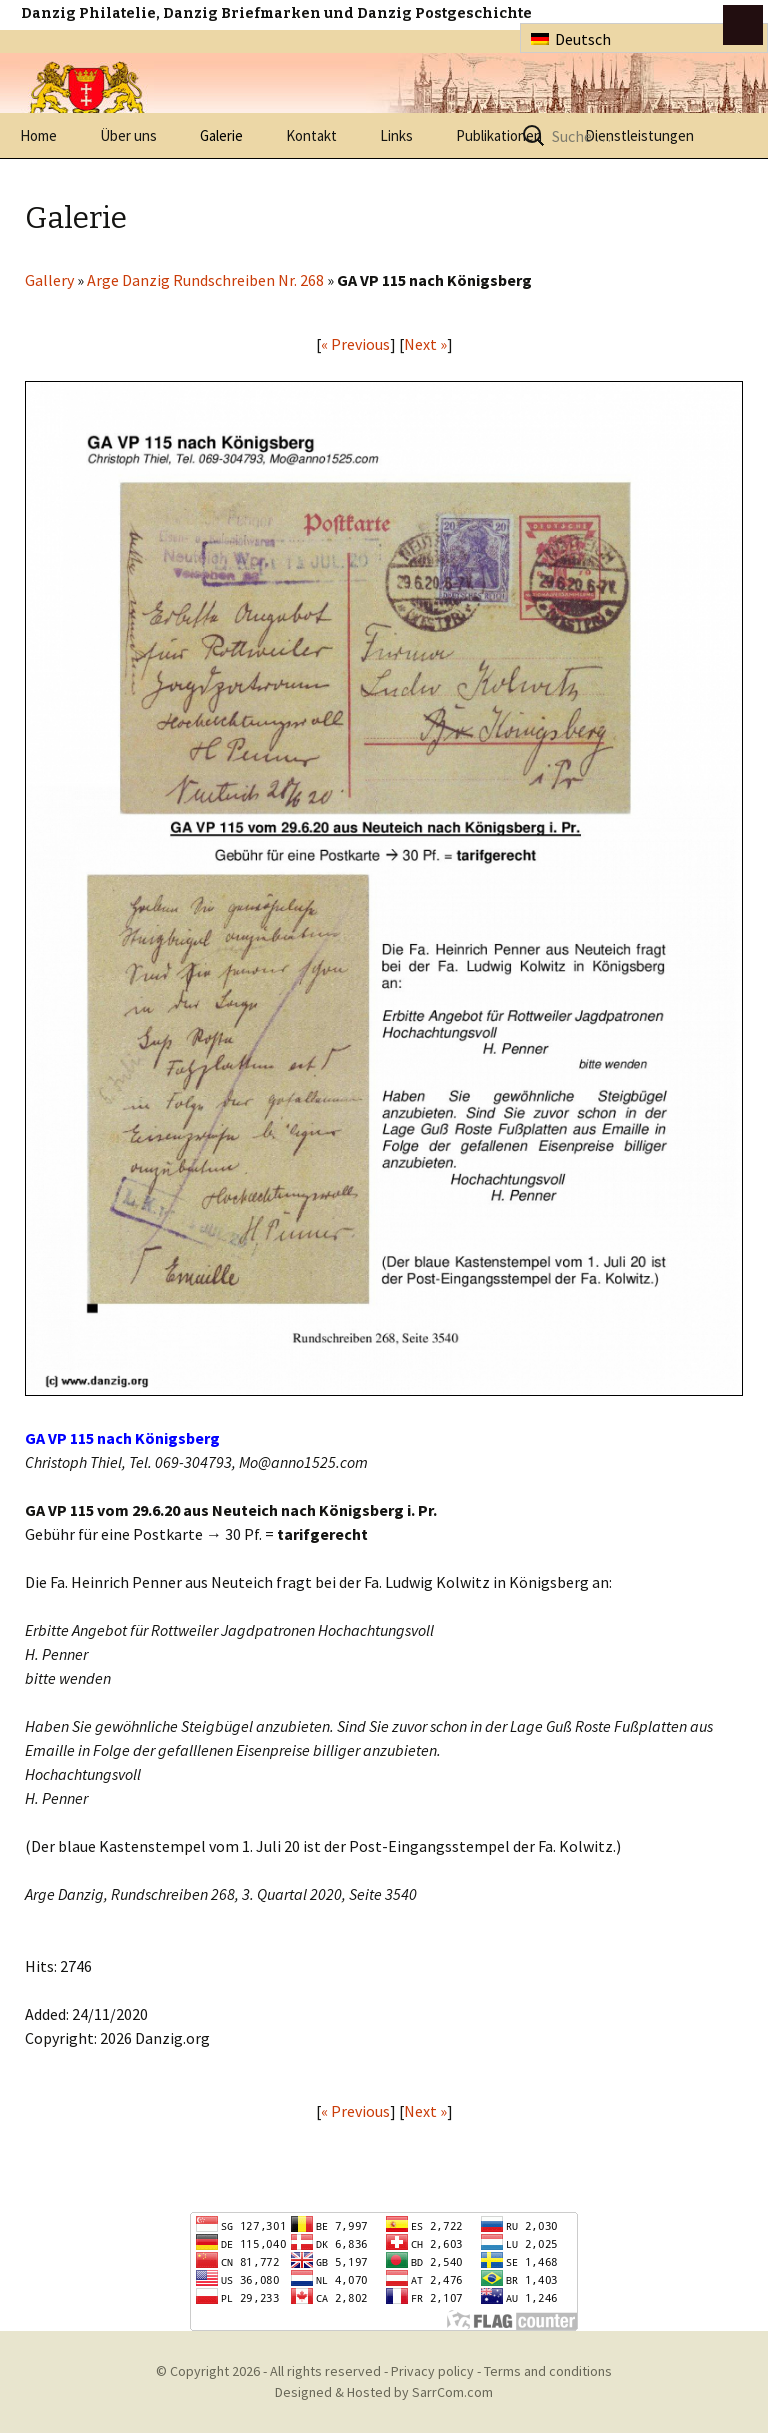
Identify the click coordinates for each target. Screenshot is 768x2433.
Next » (425, 344)
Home (38, 135)
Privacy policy (432, 2371)
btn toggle (743, 25)
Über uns (128, 135)
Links (396, 135)
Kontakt (311, 135)
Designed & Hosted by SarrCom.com (384, 2392)
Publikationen (499, 135)
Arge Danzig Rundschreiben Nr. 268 (205, 280)
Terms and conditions (548, 2371)
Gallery (49, 280)
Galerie (221, 135)
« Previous (355, 344)
